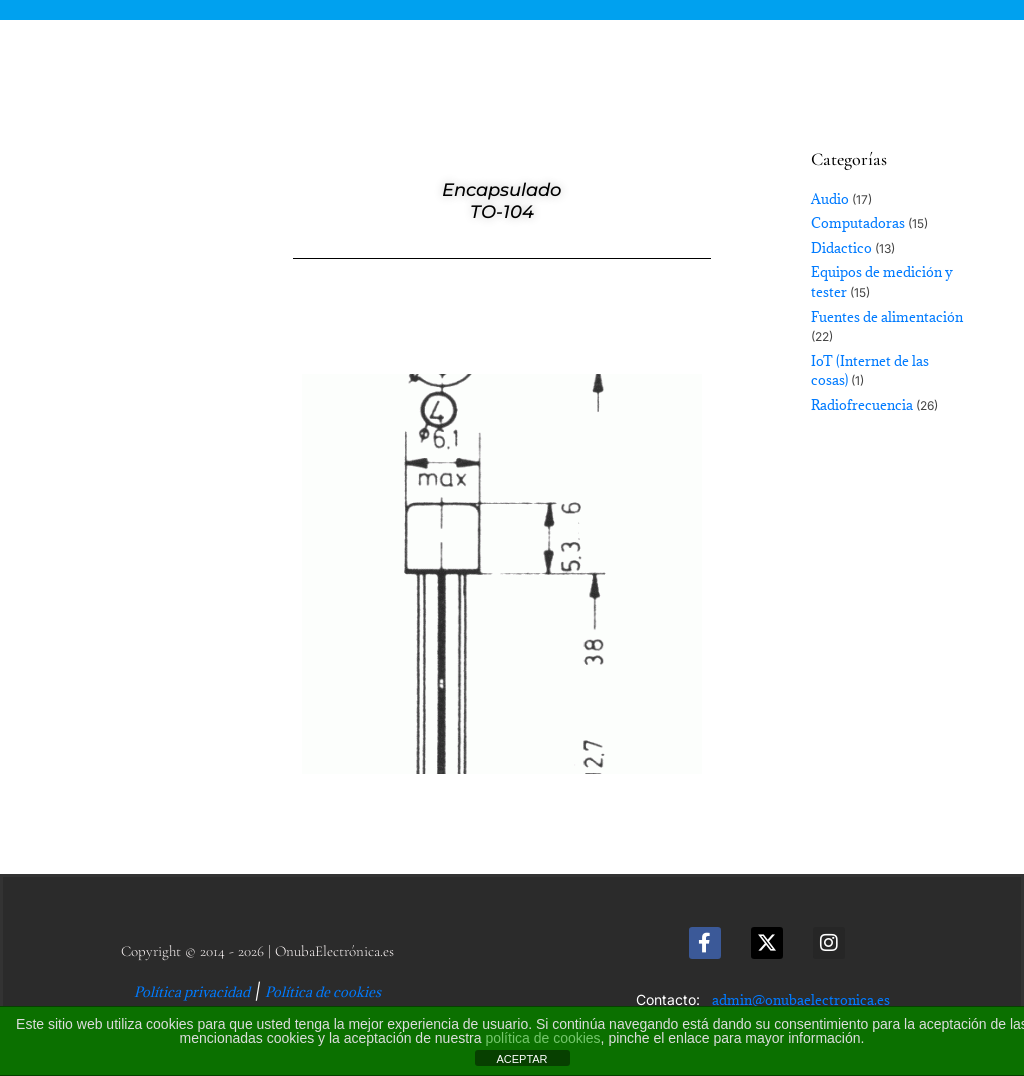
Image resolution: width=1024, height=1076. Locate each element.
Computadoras (858, 223)
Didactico (841, 248)
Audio (830, 199)
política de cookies (542, 1038)
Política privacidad (192, 992)
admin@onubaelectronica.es (801, 1000)
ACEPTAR (521, 1059)
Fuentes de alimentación (887, 317)
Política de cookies (323, 992)
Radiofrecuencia (862, 405)
